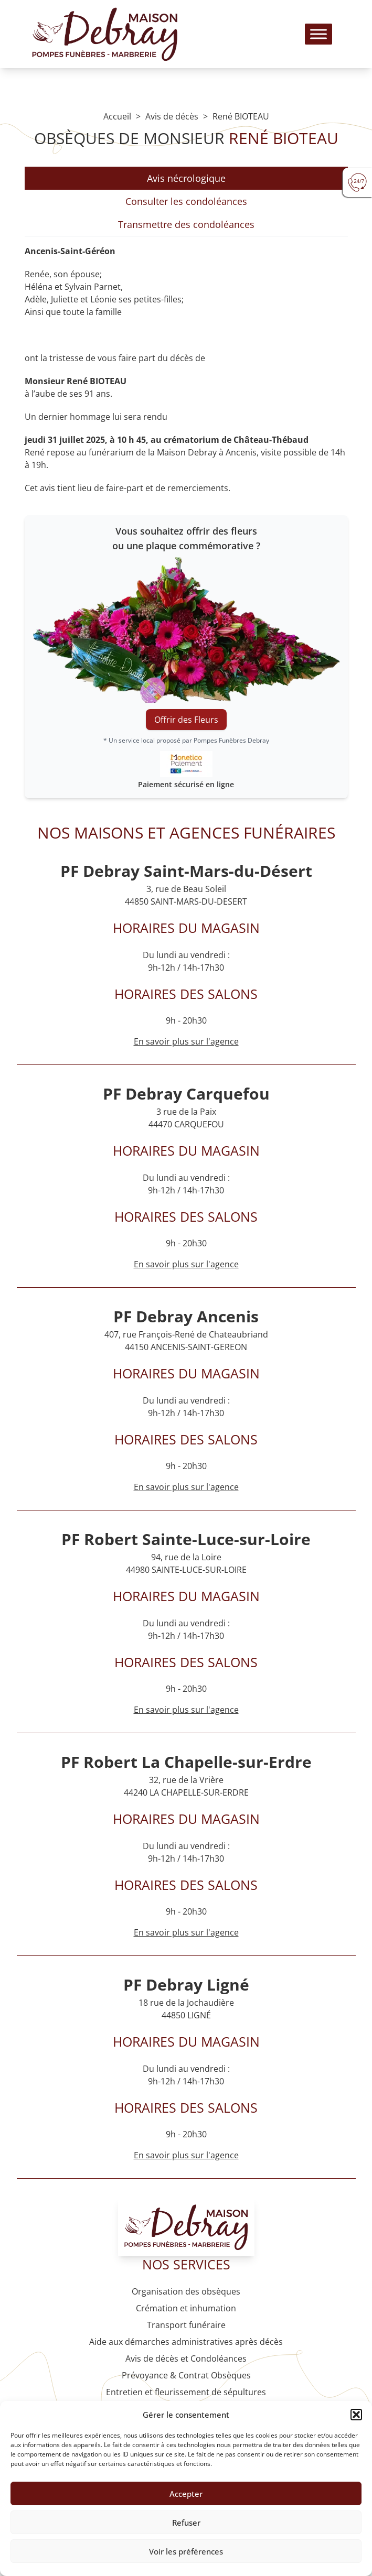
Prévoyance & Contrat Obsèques (186, 2375)
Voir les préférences (186, 2551)
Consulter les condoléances (186, 201)
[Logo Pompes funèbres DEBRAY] (105, 34)
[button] (356, 2414)
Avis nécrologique (186, 178)
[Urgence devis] (357, 182)
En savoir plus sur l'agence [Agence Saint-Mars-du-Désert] (186, 1041)
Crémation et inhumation (186, 2308)
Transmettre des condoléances (186, 224)
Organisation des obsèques (186, 2291)
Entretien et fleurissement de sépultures (186, 2392)
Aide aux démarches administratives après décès (186, 2341)
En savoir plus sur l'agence (186, 1264)
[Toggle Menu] (318, 34)
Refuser (186, 2522)
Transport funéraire (186, 2325)
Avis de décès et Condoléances (186, 2358)
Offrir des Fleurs (186, 719)
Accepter (186, 2493)
